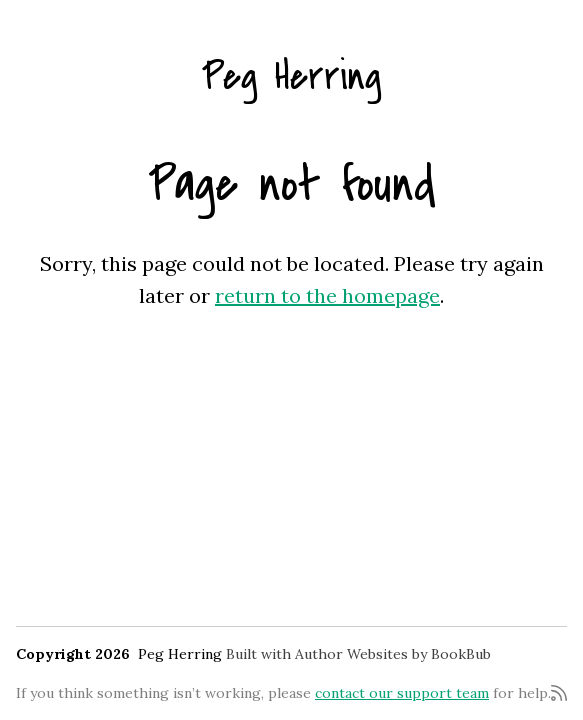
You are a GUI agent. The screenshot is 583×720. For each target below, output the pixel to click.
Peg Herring (292, 76)
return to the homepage (327, 295)
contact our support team (402, 693)
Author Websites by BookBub (393, 654)
